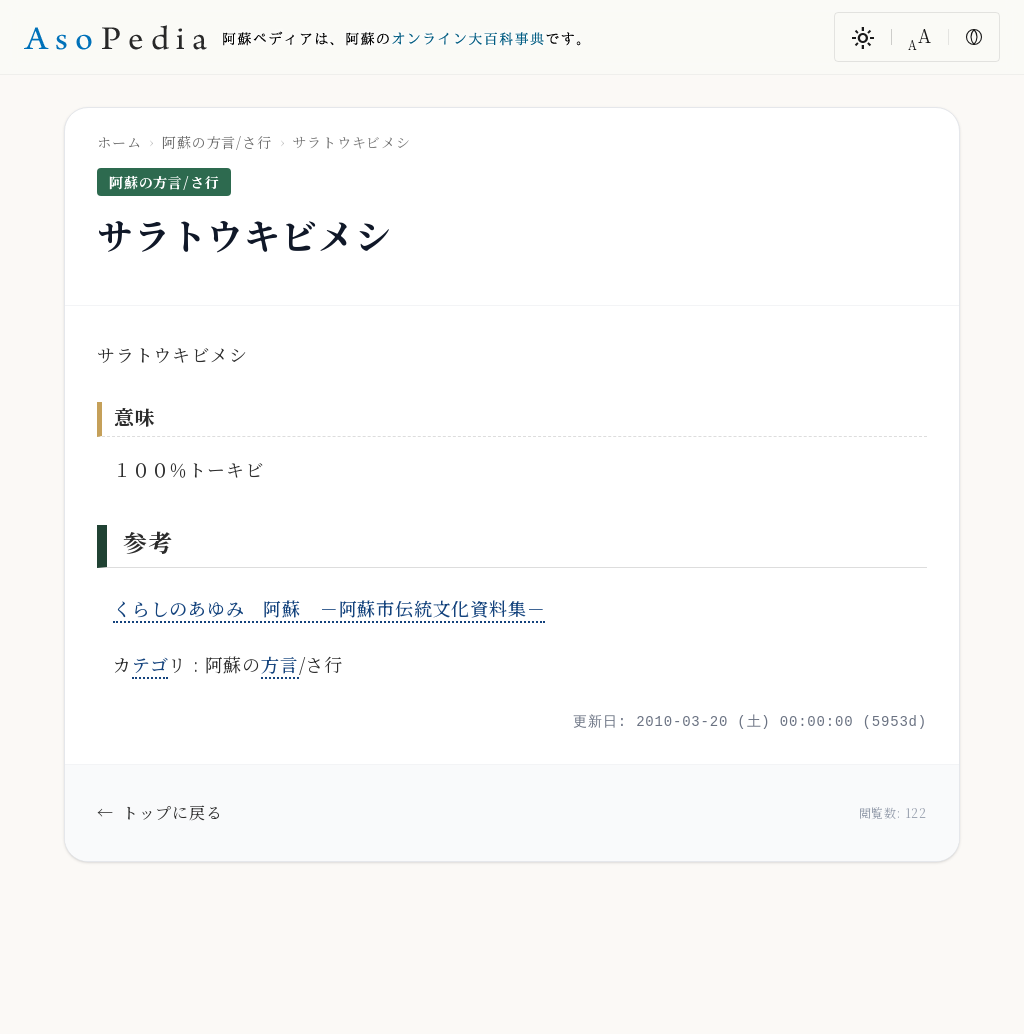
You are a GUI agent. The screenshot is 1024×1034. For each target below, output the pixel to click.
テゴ (150, 664)
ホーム (119, 142)
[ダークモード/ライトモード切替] (863, 37)
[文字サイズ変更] (920, 37)
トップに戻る (160, 813)
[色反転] (974, 37)
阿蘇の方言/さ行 (216, 142)
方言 (280, 664)
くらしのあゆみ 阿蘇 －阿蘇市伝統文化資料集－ (329, 608)
